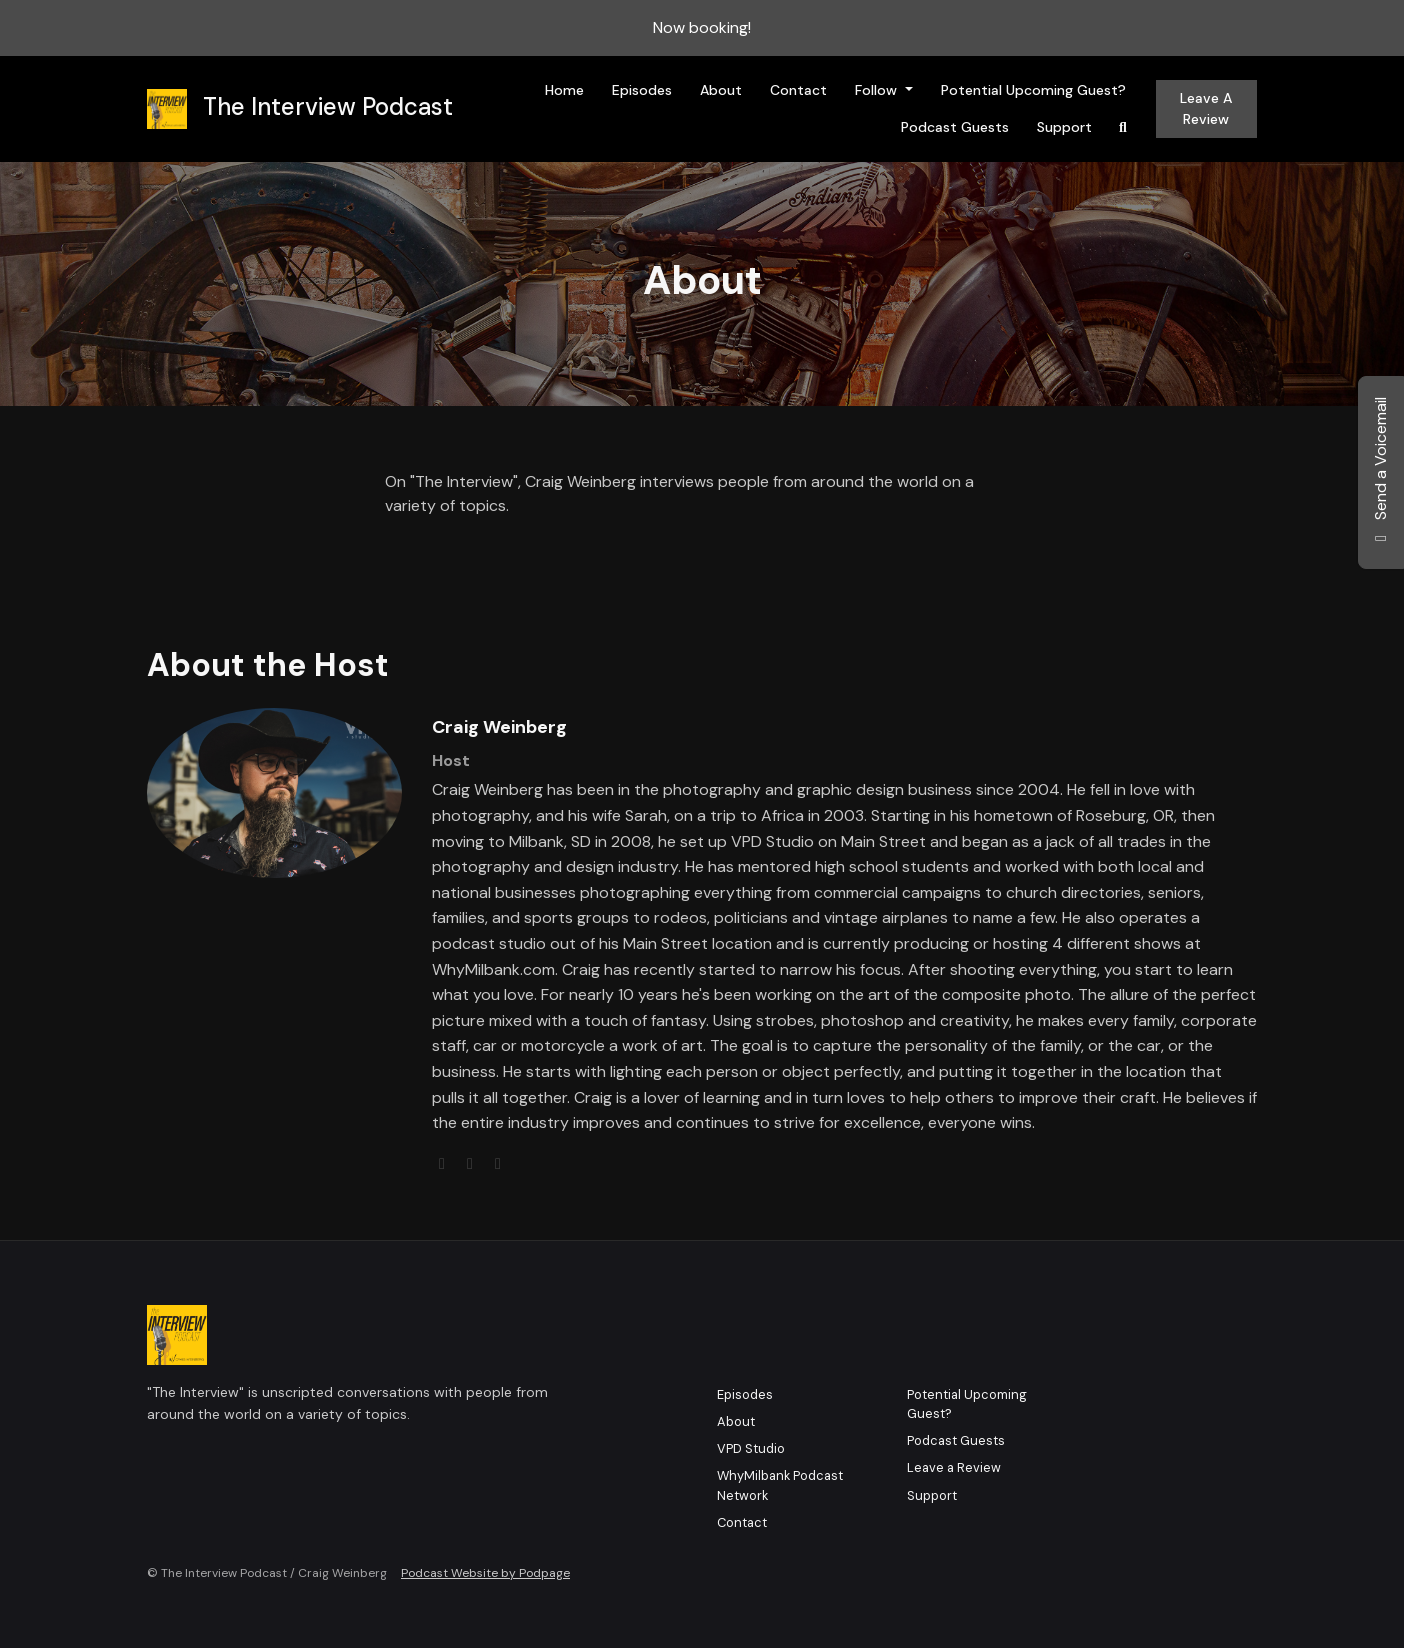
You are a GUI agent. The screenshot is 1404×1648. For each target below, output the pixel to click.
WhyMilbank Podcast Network (780, 1485)
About (721, 90)
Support (1064, 127)
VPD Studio (751, 1448)
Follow (878, 90)
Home (564, 90)
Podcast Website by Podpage (485, 1573)
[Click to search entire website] (1123, 127)
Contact (798, 90)
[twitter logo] (472, 1163)
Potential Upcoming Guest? (1033, 90)
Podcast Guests (955, 127)
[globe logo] (444, 1163)
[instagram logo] (498, 1163)
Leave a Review (1206, 108)
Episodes (642, 90)
